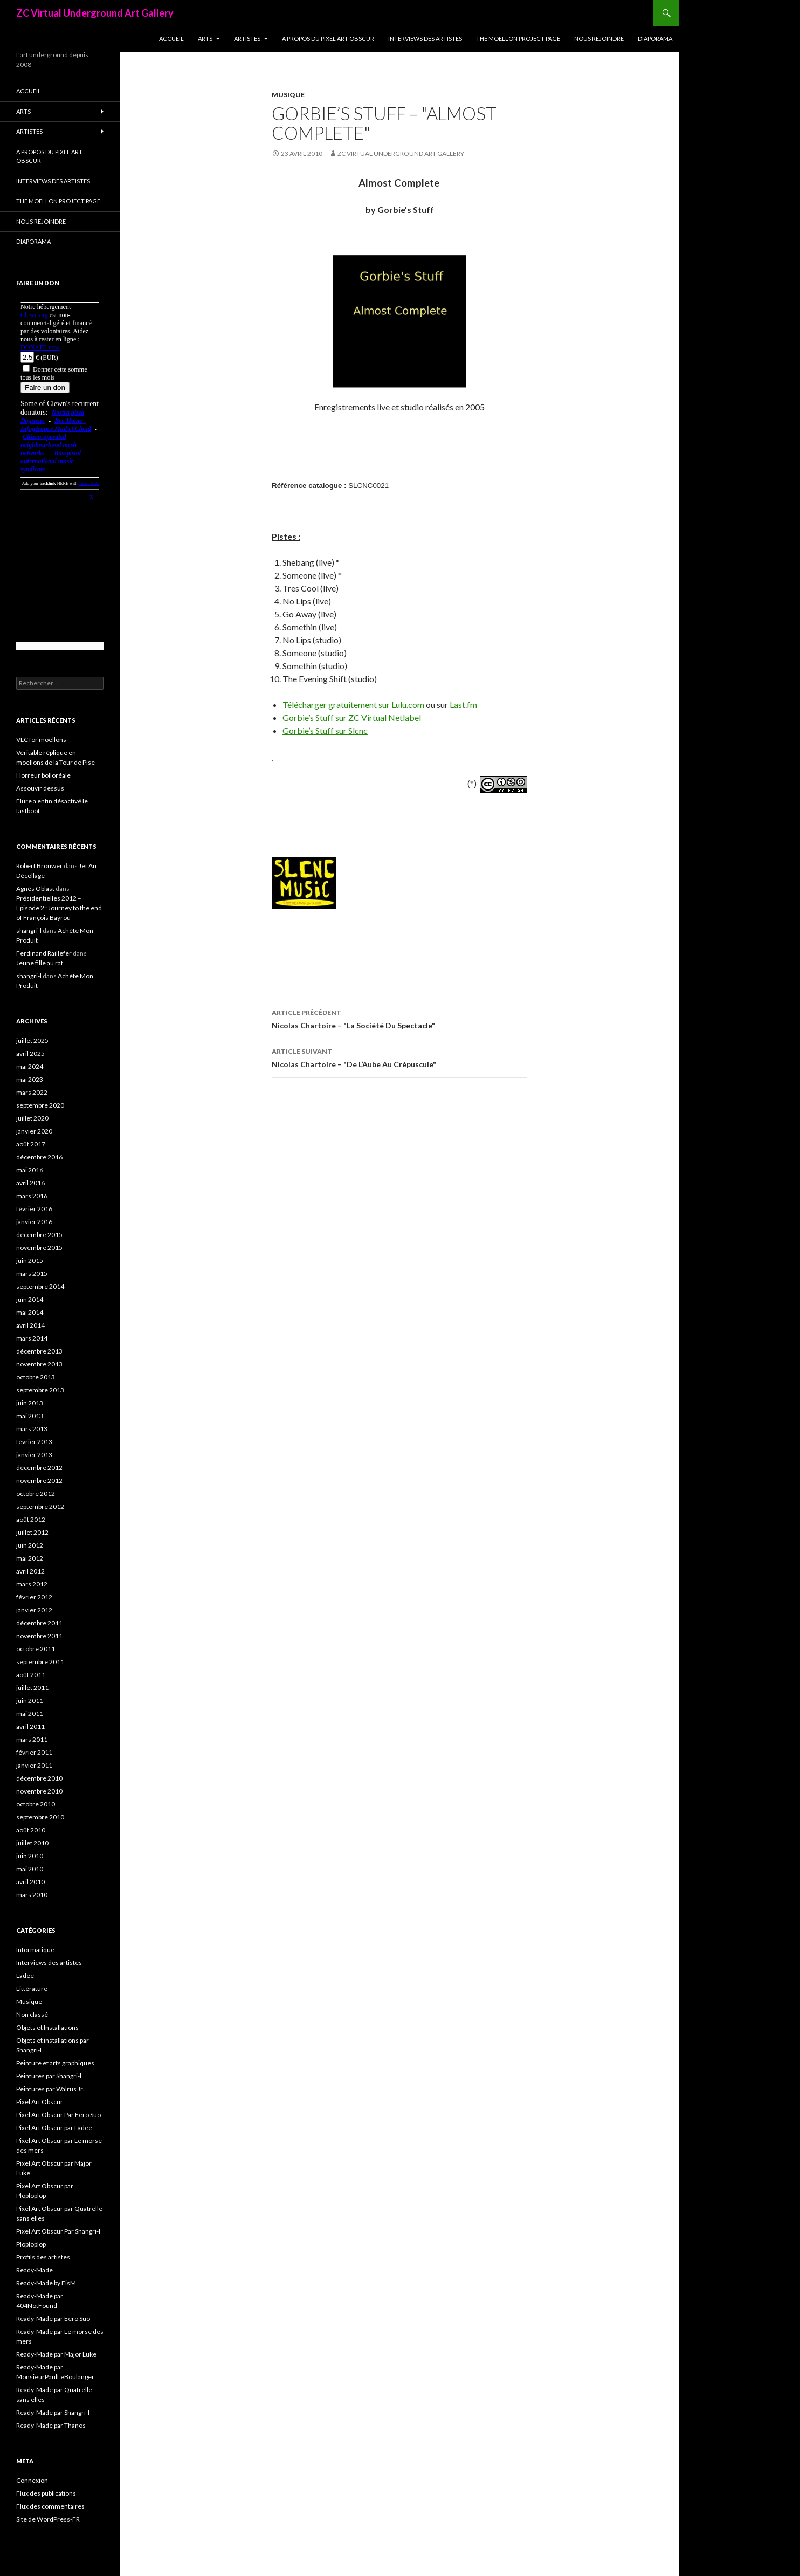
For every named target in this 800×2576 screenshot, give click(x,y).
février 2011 (34, 1752)
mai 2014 (29, 1312)
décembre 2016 (39, 1157)
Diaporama (655, 38)
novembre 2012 (39, 1480)
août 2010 (30, 1830)
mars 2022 (31, 1092)
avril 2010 (30, 1882)
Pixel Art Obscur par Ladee (54, 2128)
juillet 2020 (32, 1118)
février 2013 (34, 1442)
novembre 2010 (39, 1791)
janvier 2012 (34, 1610)
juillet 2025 (32, 1040)
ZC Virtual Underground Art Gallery (95, 13)
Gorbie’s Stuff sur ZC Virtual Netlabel (351, 717)
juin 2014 (29, 1299)
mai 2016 (29, 1170)
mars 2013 (31, 1429)
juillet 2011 (32, 1688)
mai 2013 (29, 1416)
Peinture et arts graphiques (55, 2063)
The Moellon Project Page (518, 38)
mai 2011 (29, 1713)
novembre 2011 (39, 1636)
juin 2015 (29, 1260)
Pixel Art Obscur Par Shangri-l (58, 2231)
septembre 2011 (40, 1662)
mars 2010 (31, 1895)
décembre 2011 (39, 1623)
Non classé (32, 2014)
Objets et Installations (47, 2027)
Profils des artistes (43, 2257)
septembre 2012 (40, 1506)
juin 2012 (29, 1545)
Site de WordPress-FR (48, 2519)
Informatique (35, 1950)
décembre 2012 (39, 1468)
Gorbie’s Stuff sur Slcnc (325, 730)
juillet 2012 (32, 1532)
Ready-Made (34, 2270)
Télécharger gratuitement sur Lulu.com (353, 704)
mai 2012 (29, 1558)
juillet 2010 (32, 1843)
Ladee (25, 1976)
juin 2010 (29, 1856)
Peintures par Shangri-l (48, 2076)
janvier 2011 (34, 1765)
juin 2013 (29, 1403)
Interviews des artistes (425, 38)
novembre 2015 (39, 1248)
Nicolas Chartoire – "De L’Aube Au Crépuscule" (399, 1057)
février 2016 (34, 1209)
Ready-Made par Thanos (51, 2425)
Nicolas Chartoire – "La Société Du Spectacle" (399, 1018)
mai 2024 (29, 1066)
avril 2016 (30, 1183)
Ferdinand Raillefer (44, 953)
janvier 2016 (34, 1222)
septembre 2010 (40, 1817)
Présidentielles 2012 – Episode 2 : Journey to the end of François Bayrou (59, 908)
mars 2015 (31, 1273)
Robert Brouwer (39, 866)
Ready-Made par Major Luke (56, 2354)
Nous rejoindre (599, 38)
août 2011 (30, 1675)
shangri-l (29, 930)
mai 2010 (29, 1869)
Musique (288, 95)
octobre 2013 (35, 1377)
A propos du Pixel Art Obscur (328, 38)
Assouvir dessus (40, 788)
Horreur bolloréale (43, 775)
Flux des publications (46, 2493)
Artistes (247, 38)
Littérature (31, 1988)
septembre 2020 (40, 1105)
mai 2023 (29, 1079)
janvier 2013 (34, 1455)
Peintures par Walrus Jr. (50, 2089)
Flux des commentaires (50, 2506)
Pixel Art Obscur (39, 2102)
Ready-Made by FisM (46, 2283)
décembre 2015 (39, 1235)
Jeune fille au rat (39, 963)
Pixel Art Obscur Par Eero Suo (58, 2115)
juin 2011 (29, 1700)
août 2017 (30, 1144)
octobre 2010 (35, 1804)
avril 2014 (30, 1325)
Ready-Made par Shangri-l (52, 2412)
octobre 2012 (35, 1493)
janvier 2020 (34, 1131)
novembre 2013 (39, 1364)
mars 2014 (31, 1338)
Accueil (171, 38)
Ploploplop (31, 2244)
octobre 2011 (35, 1649)
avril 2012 (30, 1571)
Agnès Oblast (35, 888)
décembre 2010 (39, 1778)
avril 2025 (30, 1053)
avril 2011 (30, 1726)
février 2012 (34, 1597)
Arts (205, 38)
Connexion (32, 2480)
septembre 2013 (40, 1390)
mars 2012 (31, 1584)
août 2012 (30, 1519)
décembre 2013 (39, 1351)
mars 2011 (31, 1739)
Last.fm (463, 704)
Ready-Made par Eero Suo (53, 2318)
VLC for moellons (41, 740)
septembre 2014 (40, 1286)
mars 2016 (31, 1196)
